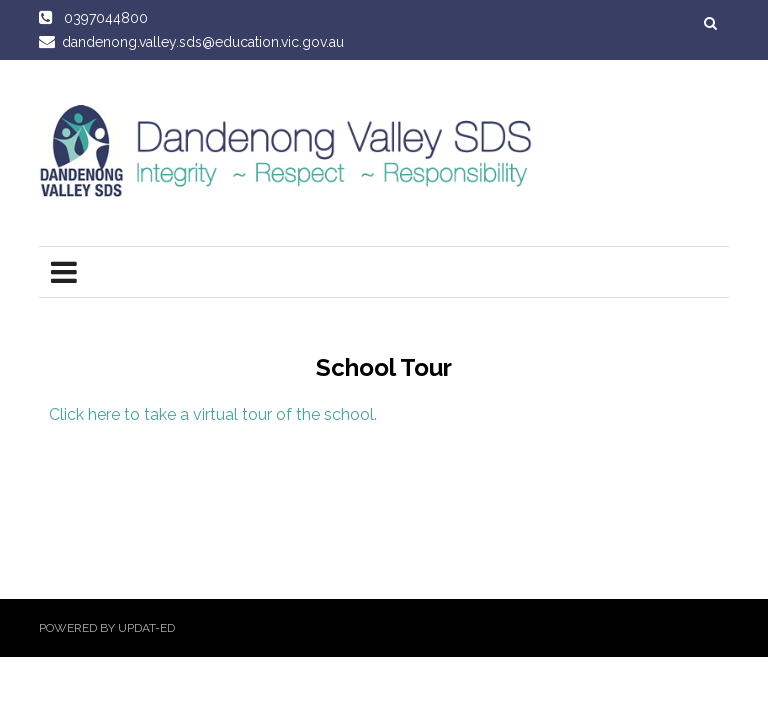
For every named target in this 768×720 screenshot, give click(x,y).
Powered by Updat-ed (107, 628)
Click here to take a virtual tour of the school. (213, 414)
